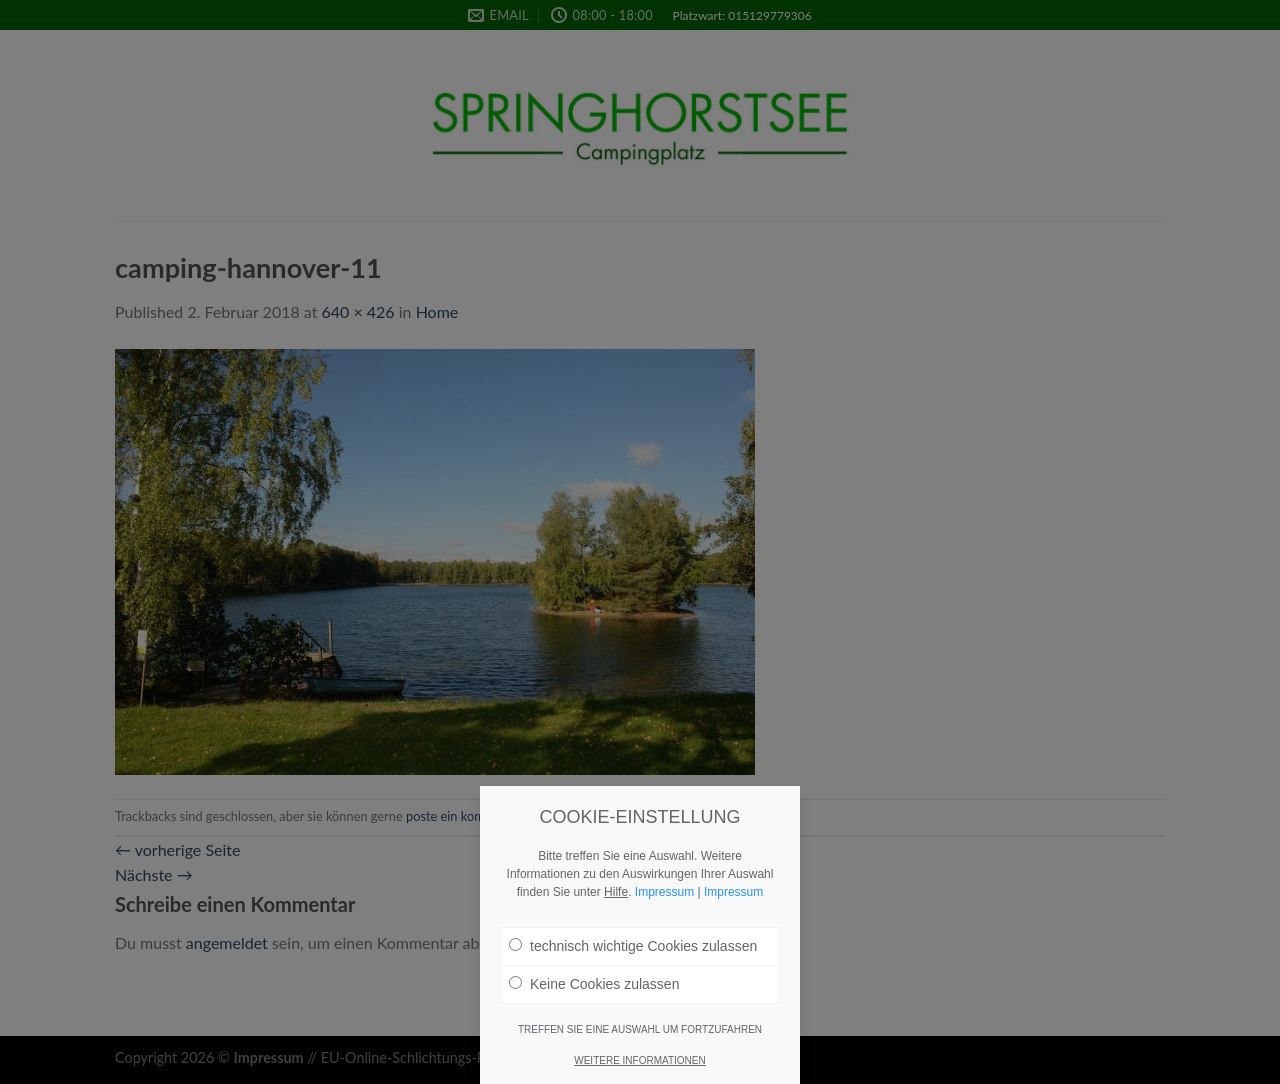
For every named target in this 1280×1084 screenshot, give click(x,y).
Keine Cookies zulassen (594, 992)
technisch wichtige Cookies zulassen (633, 954)
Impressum (664, 900)
